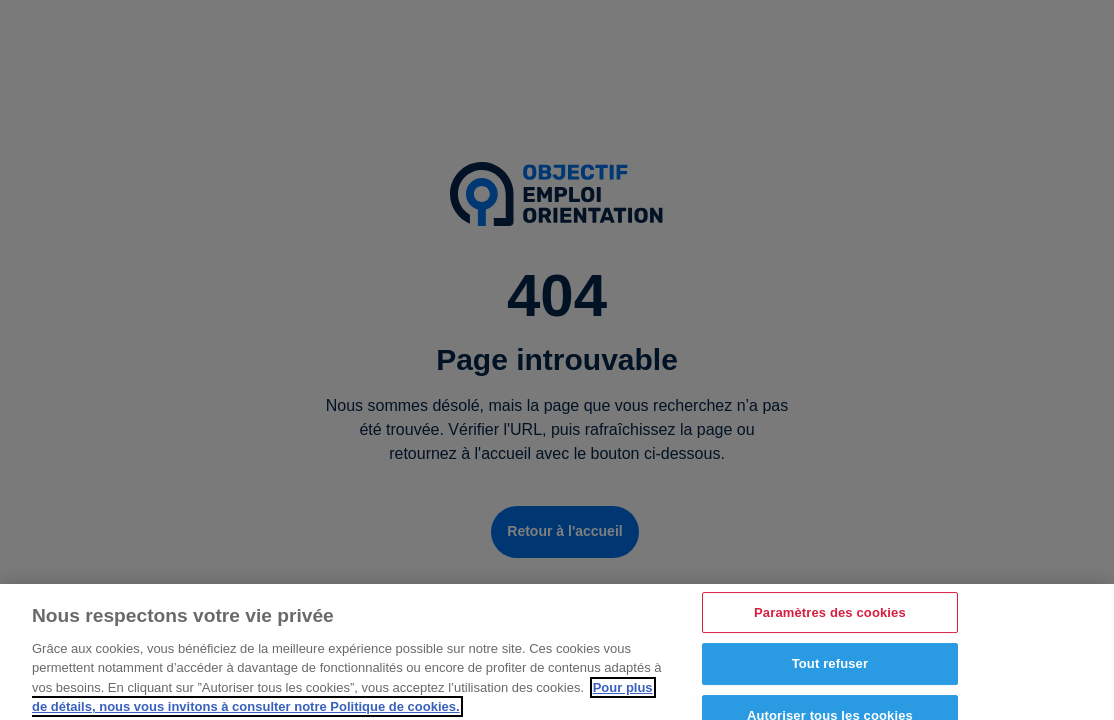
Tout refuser (830, 670)
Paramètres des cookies (830, 618)
